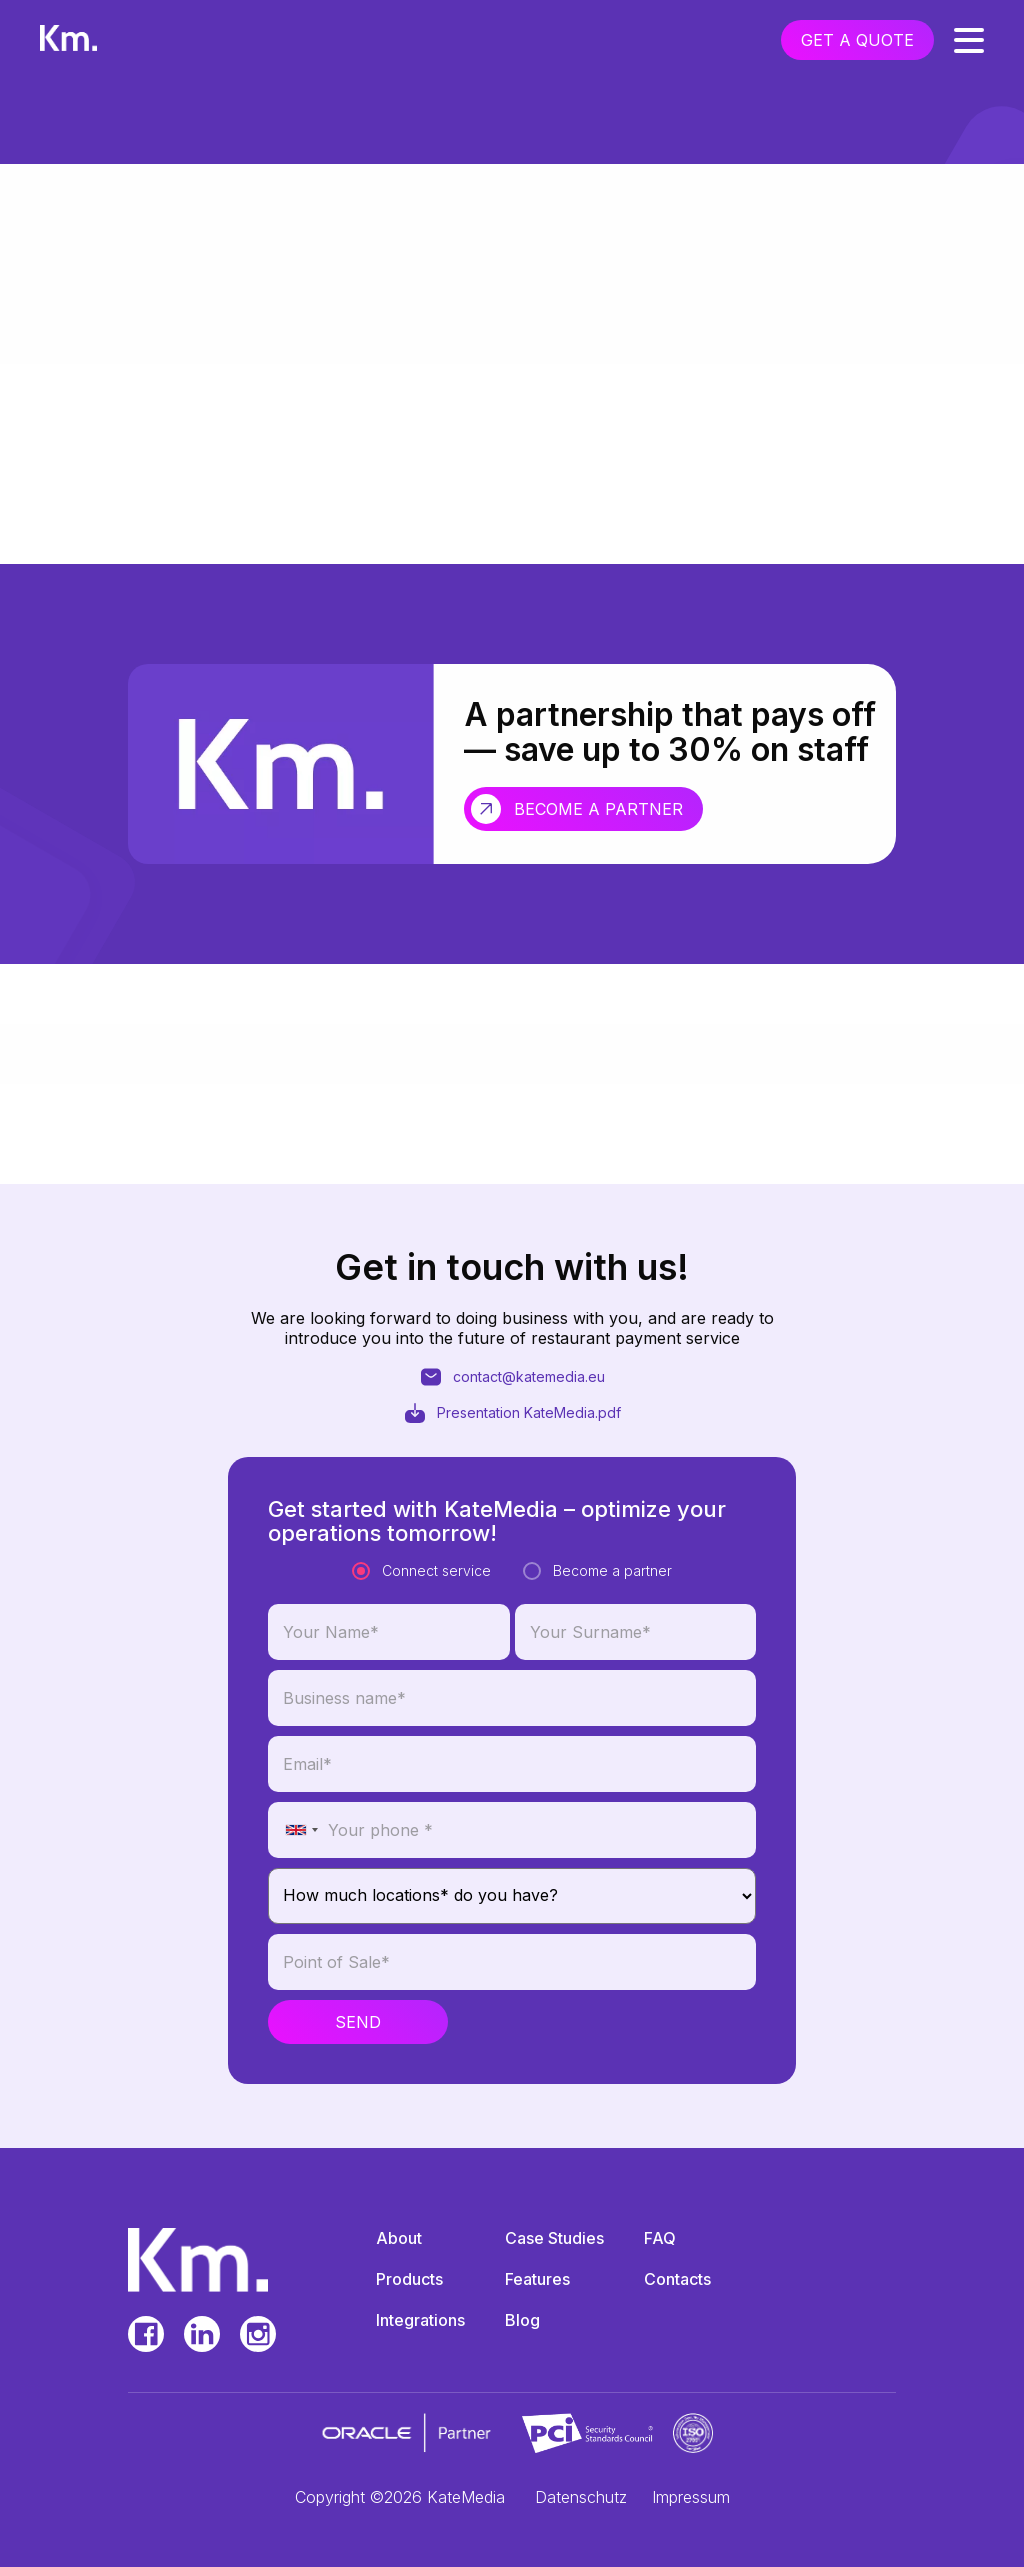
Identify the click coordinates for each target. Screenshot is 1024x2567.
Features (537, 2279)
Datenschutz (581, 2497)
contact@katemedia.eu (512, 1420)
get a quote (857, 40)
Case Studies (554, 2238)
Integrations (420, 2320)
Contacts (677, 2279)
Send (358, 2106)
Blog (522, 2320)
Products (409, 2279)
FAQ (660, 2238)
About (399, 2238)
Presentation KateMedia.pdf (512, 1456)
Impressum (691, 2497)
